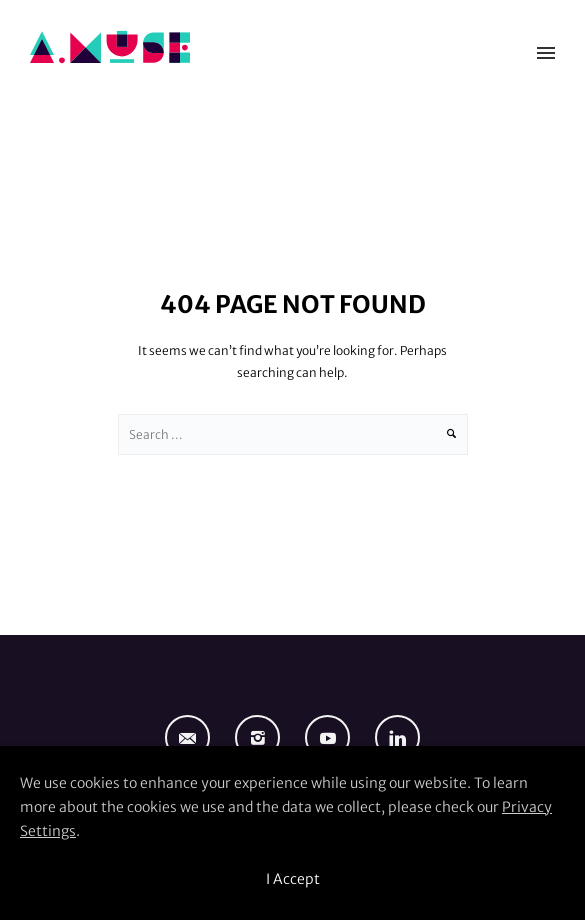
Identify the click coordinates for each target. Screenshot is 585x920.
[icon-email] (192, 737)
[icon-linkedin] (397, 737)
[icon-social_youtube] (332, 737)
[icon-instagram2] (262, 737)
